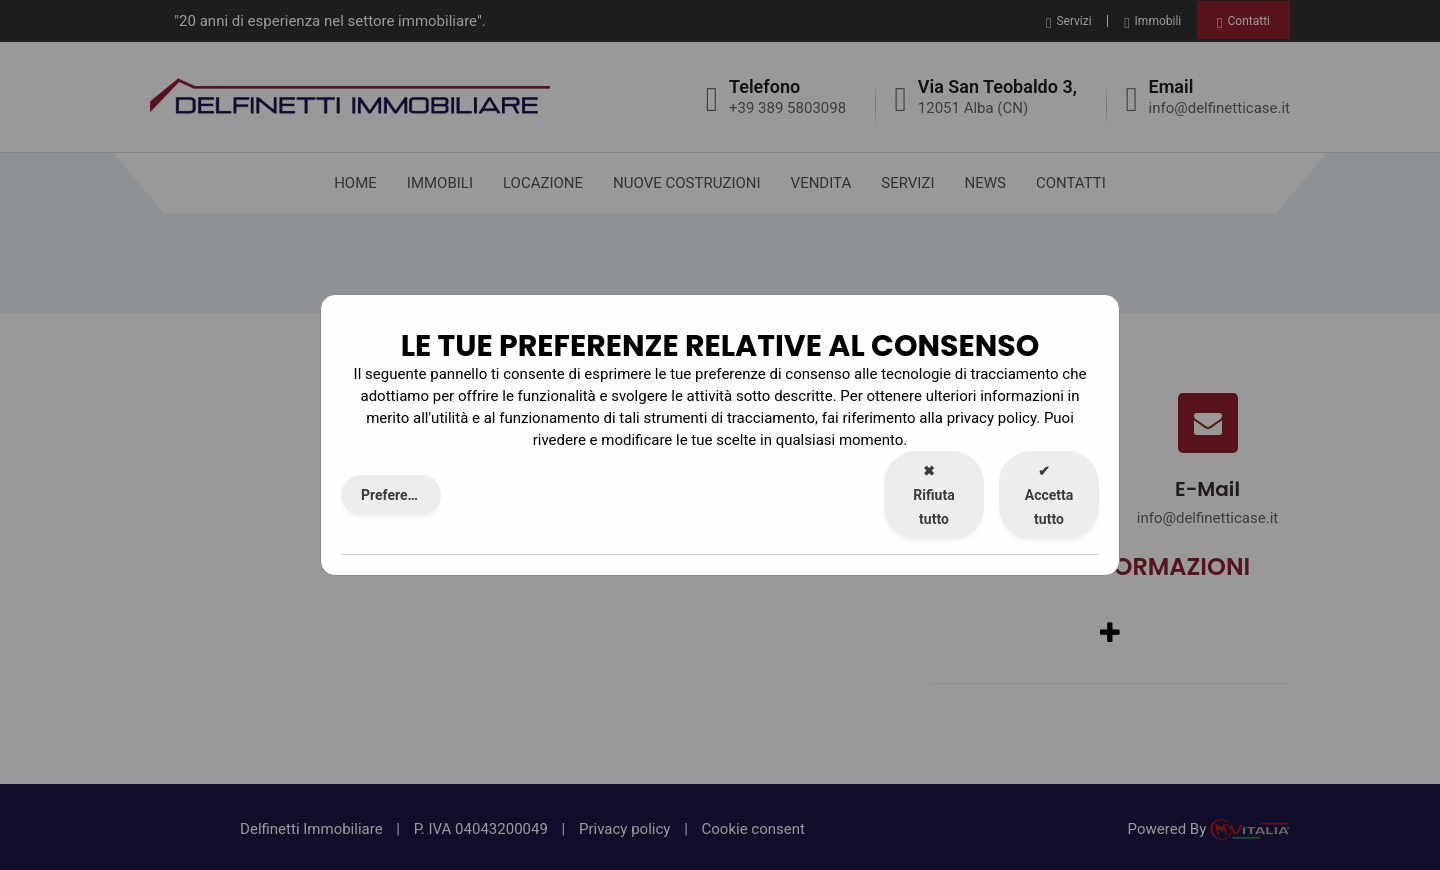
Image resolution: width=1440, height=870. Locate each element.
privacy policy (992, 418)
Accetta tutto (1049, 495)
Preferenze (395, 495)
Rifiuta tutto (933, 495)
